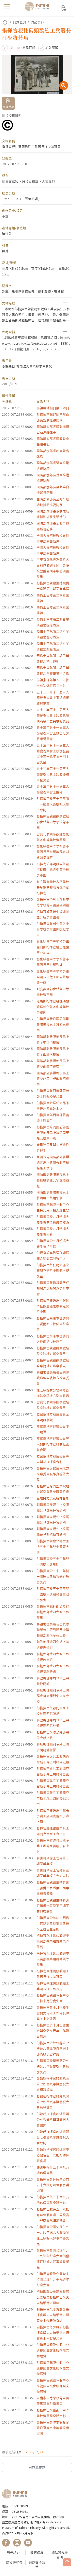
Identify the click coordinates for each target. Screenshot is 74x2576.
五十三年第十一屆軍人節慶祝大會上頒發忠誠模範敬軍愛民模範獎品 (53, 715)
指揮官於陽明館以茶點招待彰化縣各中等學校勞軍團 (53, 869)
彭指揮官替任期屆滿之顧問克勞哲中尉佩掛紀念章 (53, 1270)
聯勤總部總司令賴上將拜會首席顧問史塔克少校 (53, 1696)
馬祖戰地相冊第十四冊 (53, 407)
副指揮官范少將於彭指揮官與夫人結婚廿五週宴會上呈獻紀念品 (53, 2333)
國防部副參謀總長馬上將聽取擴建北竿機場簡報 (53, 1180)
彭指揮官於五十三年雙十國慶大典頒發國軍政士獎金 (53, 1594)
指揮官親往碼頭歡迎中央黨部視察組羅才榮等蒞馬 (53, 1941)
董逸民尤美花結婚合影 (53, 1498)
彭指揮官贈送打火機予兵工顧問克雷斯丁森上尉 (53, 1846)
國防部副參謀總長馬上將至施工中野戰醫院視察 (53, 1079)
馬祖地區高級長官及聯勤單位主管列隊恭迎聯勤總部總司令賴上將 (53, 1630)
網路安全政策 (37, 2564)
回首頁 (5, 22)
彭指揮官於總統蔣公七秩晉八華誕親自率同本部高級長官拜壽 (53, 2048)
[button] (37, 303)
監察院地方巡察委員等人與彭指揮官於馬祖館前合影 (53, 1444)
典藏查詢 (19, 22)
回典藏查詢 (37, 2467)
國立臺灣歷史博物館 (16, 2494)
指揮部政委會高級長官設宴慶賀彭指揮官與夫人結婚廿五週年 (53, 2297)
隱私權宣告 (14, 2562)
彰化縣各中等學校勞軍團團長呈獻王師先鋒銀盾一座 (53, 977)
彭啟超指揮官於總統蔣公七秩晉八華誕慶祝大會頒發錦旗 (53, 2084)
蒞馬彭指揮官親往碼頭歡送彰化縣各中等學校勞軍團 (53, 1007)
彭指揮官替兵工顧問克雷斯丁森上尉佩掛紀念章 (53, 1798)
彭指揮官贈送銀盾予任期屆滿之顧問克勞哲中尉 (53, 1288)
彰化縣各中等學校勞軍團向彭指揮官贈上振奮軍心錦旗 (53, 947)
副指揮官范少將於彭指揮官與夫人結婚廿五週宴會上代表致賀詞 (53, 2315)
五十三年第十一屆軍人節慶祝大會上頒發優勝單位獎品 (53, 774)
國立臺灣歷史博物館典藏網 (38, 6)
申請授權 (8, 107)
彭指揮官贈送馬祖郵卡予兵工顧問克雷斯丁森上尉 (53, 1816)
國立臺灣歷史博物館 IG (17, 2543)
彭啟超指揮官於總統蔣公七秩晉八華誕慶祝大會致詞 (53, 2119)
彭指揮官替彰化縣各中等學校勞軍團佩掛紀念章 (53, 929)
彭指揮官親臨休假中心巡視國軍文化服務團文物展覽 (53, 2350)
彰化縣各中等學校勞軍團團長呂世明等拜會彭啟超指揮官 (53, 852)
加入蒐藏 (51, 47)
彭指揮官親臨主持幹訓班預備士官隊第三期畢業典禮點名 (53, 1906)
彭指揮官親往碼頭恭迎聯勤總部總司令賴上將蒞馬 (53, 1612)
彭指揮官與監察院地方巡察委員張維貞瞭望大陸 (53, 1474)
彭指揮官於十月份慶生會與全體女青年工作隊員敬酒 (53, 2031)
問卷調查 (13, 2552)
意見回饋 (29, 47)
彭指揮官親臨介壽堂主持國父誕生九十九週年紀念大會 (53, 2279)
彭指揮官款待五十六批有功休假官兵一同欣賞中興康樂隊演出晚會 (53, 2215)
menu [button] (6, 6)
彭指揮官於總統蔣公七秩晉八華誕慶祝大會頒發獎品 (53, 2066)
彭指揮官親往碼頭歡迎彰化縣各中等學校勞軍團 (53, 822)
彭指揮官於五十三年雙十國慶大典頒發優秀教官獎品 (53, 1576)
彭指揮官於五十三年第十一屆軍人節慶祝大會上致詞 (53, 804)
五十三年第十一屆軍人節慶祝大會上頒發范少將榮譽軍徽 (53, 733)
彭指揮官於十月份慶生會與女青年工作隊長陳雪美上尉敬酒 (53, 2013)
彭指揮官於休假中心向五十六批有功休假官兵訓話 (53, 2185)
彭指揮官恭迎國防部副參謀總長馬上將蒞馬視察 (53, 1024)
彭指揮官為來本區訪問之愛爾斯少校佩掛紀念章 (53, 1324)
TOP (67, 2562)
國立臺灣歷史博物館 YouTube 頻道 (28, 2543)
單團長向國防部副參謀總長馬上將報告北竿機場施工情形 (53, 1162)
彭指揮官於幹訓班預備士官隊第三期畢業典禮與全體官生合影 (53, 1923)
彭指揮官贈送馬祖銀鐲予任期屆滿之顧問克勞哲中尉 (53, 1306)
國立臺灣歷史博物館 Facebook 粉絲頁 (6, 2543)
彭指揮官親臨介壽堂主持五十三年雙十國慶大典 (53, 1546)
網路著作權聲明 (60, 2554)
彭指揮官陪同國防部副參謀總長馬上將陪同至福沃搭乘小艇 (53, 1133)
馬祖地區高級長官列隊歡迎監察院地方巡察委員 (53, 1378)
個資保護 (36, 2552)
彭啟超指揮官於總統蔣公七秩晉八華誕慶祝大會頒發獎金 (53, 2102)
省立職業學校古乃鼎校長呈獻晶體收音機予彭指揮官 (53, 887)
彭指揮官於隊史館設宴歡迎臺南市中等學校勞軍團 (53, 2428)
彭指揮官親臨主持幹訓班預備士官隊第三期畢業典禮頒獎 (53, 1888)
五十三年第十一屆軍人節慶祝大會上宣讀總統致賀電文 (53, 698)
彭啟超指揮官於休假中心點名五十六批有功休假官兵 (53, 2155)
